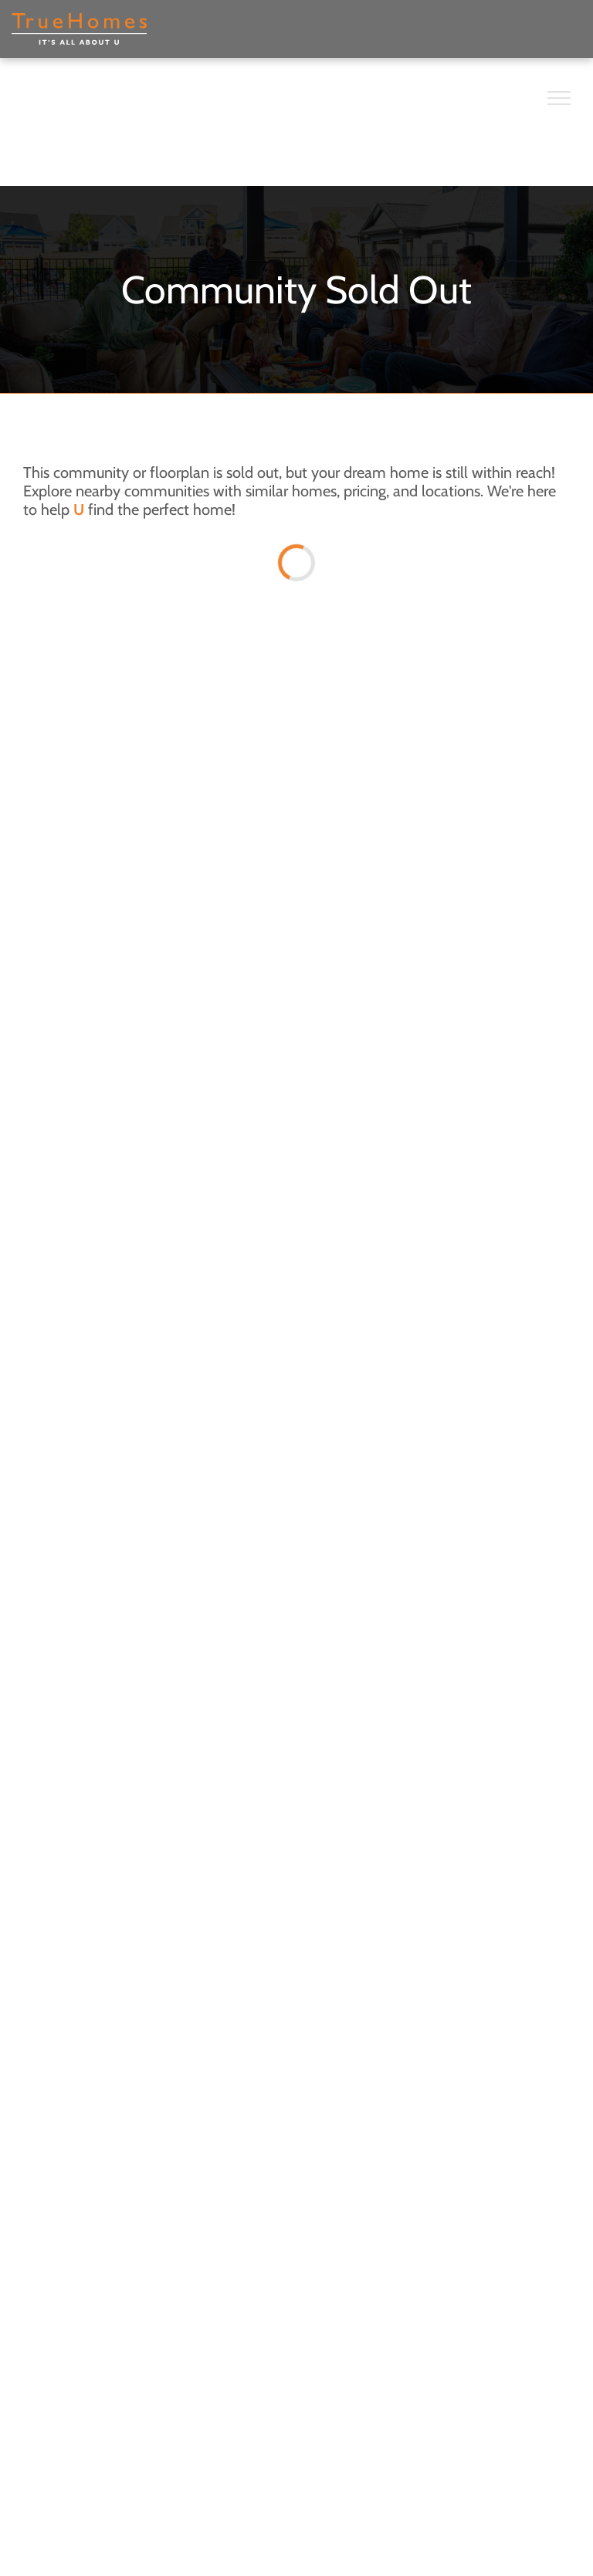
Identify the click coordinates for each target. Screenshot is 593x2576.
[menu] (559, 98)
